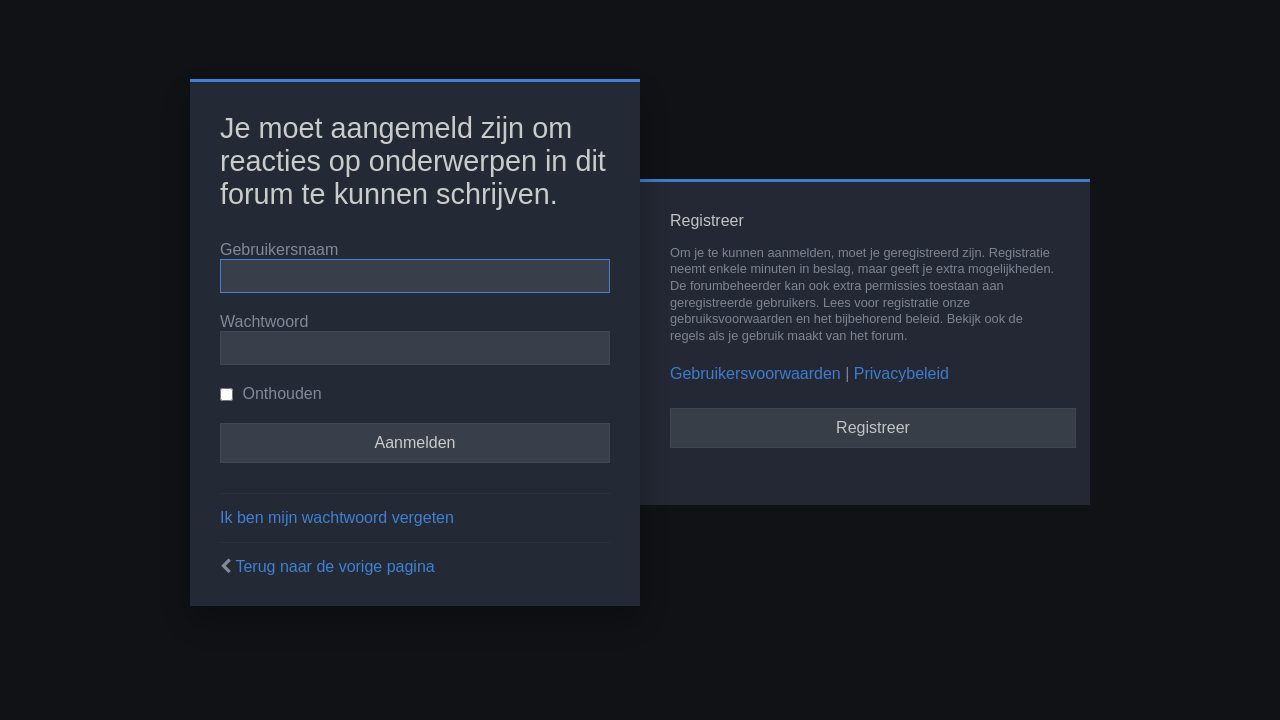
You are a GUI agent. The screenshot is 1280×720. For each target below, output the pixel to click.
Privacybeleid (901, 373)
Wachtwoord (264, 321)
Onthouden (271, 393)
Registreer (873, 427)
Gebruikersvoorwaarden (755, 373)
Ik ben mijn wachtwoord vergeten (337, 517)
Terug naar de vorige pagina (334, 566)
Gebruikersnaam (279, 249)
